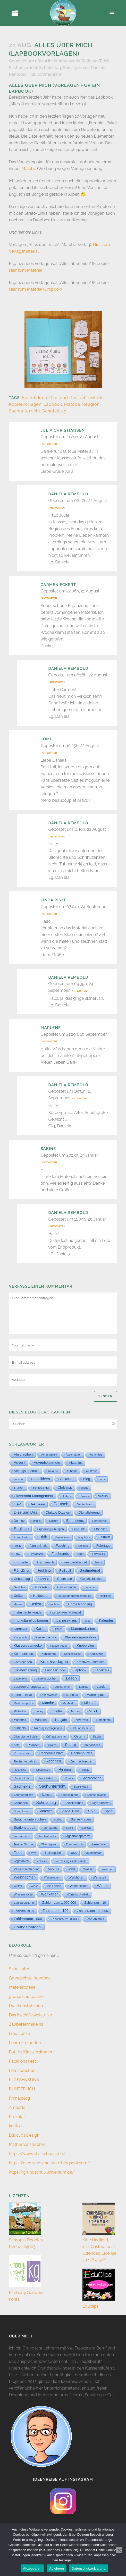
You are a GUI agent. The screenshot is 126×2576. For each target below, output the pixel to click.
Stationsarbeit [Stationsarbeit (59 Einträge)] (24, 1827)
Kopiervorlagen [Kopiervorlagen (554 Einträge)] (54, 1661)
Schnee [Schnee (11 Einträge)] (47, 1795)
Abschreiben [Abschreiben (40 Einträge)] (23, 1454)
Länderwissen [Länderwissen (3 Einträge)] (48, 1694)
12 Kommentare (46, 74)
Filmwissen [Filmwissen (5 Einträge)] (36, 1553)
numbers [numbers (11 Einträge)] (20, 1728)
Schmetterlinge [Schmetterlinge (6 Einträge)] (23, 1794)
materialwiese (22, 1987)
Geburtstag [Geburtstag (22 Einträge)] (22, 1579)
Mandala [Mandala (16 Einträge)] (72, 1695)
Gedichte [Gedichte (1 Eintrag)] (43, 1579)
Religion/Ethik (96, 61)
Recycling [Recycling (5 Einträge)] (20, 1769)
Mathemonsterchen (27, 2144)
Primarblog (19, 2098)
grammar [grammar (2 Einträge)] (90, 1587)
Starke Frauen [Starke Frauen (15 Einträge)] (81, 1819)
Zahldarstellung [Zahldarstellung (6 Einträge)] (24, 1902)
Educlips (90, 2306)
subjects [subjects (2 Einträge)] (86, 1827)
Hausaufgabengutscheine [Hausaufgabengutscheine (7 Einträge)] (74, 1595)
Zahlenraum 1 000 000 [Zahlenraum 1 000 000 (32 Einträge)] (59, 1902)
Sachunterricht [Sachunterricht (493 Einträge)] (52, 1786)
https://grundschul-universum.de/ (42, 2172)
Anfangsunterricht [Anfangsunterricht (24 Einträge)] (26, 1471)
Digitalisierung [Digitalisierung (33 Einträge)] (89, 1512)
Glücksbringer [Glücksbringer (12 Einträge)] (66, 1587)
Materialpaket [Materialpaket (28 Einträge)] (96, 1695)
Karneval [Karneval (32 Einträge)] (20, 1629)
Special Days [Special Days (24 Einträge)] (70, 1811)
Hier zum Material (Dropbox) (35, 289)
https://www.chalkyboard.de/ (37, 2153)
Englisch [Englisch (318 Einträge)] (21, 1528)
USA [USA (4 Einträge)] (74, 1852)
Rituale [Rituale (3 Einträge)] (85, 1769)
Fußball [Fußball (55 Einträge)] (65, 1570)
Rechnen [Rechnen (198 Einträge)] (53, 1761)
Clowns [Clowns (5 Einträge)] (84, 1496)
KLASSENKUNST (25, 2079)
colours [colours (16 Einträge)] (102, 1496)
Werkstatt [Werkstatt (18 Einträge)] (99, 1877)
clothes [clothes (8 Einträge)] (66, 1496)
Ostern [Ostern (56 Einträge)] (79, 1736)
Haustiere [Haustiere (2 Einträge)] (106, 1595)
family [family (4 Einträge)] (17, 1545)
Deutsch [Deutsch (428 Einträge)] (60, 1504)
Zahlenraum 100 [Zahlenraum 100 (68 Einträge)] (55, 1911)
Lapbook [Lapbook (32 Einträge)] (79, 1670)
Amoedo (17, 2107)
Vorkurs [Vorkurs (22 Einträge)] (53, 1869)
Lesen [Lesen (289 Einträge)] (71, 1678)
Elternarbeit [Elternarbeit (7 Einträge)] (99, 1520)
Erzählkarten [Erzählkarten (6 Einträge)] (22, 1537)
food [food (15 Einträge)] (81, 1554)
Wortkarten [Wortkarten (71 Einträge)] (49, 1894)
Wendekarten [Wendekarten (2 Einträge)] (52, 1877)
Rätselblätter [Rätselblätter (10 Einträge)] (22, 1778)
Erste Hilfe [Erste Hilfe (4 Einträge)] (79, 1529)
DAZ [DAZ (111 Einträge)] (17, 1504)
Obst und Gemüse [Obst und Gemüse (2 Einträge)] (81, 1728)
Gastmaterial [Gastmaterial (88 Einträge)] (89, 1570)
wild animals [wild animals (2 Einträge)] (54, 1886)
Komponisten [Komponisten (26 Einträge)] (23, 1654)
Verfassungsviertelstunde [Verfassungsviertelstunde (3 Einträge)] (71, 1861)
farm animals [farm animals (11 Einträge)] (38, 1546)
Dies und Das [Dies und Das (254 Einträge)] (25, 1512)
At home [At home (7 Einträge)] (72, 1471)
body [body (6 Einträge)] (102, 1479)
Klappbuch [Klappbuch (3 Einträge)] (20, 1637)
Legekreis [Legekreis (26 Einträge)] (102, 1670)
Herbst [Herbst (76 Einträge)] (35, 1604)
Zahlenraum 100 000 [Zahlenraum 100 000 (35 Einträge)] (92, 1911)
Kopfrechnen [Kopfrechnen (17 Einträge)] (23, 1662)
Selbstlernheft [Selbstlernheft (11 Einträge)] (73, 1803)
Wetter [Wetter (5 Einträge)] (18, 1886)
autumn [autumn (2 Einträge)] (18, 1479)
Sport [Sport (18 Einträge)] (109, 1811)
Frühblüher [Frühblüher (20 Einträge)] (21, 1570)
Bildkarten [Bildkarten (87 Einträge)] (66, 1479)
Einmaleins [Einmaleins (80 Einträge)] (75, 1520)
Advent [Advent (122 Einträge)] (20, 1462)
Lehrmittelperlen (25, 2042)
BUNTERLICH (22, 2089)
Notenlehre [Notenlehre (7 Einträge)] (103, 1719)
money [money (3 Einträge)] (39, 1711)
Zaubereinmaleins (26, 2024)
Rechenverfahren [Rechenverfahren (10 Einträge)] (25, 1761)
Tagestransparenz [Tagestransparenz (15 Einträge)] (77, 1836)
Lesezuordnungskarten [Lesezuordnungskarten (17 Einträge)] (30, 1686)
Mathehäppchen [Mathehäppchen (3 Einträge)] (24, 1703)
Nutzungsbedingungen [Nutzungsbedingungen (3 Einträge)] (48, 1728)
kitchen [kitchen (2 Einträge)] (58, 1629)
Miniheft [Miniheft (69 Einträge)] (90, 1703)
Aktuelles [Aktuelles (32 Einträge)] (76, 1463)
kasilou (15, 2126)
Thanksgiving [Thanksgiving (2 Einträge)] (49, 1844)
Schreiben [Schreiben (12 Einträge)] (21, 1803)
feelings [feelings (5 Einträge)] (83, 1545)
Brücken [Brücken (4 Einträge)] (19, 1487)
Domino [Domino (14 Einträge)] (19, 1521)
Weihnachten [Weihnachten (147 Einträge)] (25, 1877)
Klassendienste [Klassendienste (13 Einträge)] (45, 1637)
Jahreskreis (69, 61)
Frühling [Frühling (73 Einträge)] (44, 1570)
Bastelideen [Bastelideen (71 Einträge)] (40, 1479)
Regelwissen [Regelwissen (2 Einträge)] (42, 1769)
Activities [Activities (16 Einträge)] (96, 1454)
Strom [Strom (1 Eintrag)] (69, 1827)
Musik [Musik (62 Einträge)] (93, 1711)
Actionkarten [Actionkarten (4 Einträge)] (73, 1454)
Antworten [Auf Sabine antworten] (49, 1162)
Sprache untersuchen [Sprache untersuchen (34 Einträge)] (30, 1819)
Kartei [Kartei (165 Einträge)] (40, 1629)
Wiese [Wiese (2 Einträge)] (34, 1886)
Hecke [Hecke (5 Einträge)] (18, 1604)
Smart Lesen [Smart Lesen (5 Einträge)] (22, 1811)
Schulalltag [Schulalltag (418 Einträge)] (46, 1802)
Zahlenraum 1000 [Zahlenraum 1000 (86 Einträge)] (28, 1919)
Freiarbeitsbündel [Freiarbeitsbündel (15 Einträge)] (74, 1562)
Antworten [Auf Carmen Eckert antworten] (49, 598)
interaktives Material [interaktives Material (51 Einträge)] (65, 1612)
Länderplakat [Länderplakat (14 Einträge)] (23, 1695)
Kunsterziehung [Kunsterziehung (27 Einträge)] (25, 1670)
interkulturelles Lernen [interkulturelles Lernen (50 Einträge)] (31, 1620)
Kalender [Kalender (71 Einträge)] (106, 1620)
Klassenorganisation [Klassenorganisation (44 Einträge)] (80, 1637)
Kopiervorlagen (25, 404)
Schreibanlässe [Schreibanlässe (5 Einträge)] (96, 1794)
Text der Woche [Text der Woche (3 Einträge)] (23, 1844)
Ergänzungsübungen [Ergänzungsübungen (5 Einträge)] (50, 1529)
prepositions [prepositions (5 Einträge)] (92, 1745)
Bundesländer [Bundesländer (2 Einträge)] (41, 1487)
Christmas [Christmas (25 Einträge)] (65, 1487)
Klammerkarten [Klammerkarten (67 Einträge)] (83, 1629)
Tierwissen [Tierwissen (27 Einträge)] (99, 1844)
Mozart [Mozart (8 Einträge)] (75, 1711)
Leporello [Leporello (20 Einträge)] (20, 1678)
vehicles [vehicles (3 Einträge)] (42, 1861)
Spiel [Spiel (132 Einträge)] (92, 1811)
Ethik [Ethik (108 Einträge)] (43, 1537)
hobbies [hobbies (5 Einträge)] (54, 1604)
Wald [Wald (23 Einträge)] (71, 1869)
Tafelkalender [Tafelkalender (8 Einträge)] (47, 1836)
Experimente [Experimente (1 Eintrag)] (62, 1537)
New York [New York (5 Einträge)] (81, 1719)
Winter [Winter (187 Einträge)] (102, 1886)
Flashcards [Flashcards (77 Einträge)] (60, 1554)
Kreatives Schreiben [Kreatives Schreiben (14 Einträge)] (91, 1662)
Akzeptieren (32, 2568)
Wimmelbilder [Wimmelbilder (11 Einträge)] (79, 1886)
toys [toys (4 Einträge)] (33, 1852)
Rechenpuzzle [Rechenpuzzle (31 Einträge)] (81, 1753)
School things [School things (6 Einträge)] (69, 1794)
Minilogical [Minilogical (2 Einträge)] (20, 1711)
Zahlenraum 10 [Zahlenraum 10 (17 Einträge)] (95, 1902)
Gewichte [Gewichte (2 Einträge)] (19, 1587)
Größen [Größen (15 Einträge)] (19, 1596)
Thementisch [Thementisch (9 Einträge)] (74, 1844)
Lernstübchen (22, 2070)
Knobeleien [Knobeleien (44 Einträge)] (85, 1645)
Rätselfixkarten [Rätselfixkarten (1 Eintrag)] (47, 1778)
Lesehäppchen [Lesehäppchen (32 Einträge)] (46, 1678)
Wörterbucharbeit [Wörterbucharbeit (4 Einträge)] (78, 1894)
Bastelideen (34, 397)
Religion (91, 404)
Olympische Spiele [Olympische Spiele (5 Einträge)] (26, 1736)
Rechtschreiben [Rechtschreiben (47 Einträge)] (82, 1761)
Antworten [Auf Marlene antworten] (49, 1041)
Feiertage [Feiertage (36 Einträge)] (103, 1546)
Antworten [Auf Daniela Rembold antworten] (57, 508)
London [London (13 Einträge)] (102, 1686)
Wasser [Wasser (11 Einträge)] (88, 1869)
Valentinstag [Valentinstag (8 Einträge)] (93, 1852)
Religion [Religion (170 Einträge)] (65, 1769)
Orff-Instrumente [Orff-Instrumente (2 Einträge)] (56, 1736)
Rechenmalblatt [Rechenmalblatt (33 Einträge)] (51, 1753)
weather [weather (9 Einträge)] (107, 1869)
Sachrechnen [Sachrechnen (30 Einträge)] (91, 1778)
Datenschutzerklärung (88, 2568)
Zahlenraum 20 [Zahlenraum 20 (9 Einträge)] (24, 1910)
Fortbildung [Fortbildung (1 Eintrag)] (98, 1554)
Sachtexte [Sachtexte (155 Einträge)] (22, 1786)
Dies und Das (63, 397)
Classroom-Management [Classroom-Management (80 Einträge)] (33, 1496)
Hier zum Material (26, 270)
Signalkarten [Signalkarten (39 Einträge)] (101, 1803)
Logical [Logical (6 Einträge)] (83, 1686)
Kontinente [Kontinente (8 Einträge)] (48, 1653)
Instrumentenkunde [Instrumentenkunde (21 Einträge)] (27, 1612)
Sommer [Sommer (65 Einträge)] (45, 1811)
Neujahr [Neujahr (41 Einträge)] (61, 1720)
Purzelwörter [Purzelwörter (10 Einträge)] (22, 1753)
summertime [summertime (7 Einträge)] (22, 1836)
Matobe (28, 168)
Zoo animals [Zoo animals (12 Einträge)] (95, 1919)
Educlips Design (24, 2135)
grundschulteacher (27, 1996)
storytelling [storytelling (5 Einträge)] (50, 1827)
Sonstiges (72, 67)
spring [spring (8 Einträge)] (58, 1819)
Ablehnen (56, 2568)
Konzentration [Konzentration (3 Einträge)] (72, 1653)
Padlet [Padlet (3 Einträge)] (97, 1736)
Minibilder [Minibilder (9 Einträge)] (69, 1703)
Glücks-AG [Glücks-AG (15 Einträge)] (41, 1587)
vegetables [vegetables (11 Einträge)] (21, 1861)
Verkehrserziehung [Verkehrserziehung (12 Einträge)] (27, 1869)
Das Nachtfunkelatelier (30, 2015)
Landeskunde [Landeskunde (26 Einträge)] (55, 1670)
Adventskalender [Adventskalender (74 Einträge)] (47, 1462)
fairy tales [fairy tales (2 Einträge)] (84, 1537)
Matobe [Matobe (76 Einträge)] (48, 1703)
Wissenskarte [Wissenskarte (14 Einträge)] (23, 1894)
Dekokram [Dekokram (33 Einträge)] (37, 1504)
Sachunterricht (23, 67)
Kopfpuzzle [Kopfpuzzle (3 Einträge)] (97, 1653)
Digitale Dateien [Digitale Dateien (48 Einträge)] (58, 1512)
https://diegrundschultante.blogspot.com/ (49, 2162)
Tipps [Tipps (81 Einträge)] (18, 1853)
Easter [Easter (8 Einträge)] (53, 1520)
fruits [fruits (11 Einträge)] (98, 1562)
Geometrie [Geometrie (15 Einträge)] (64, 1579)
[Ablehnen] (119, 2550)
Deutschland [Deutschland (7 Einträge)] (85, 1504)
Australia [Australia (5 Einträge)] (91, 1471)
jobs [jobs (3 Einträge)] (87, 1620)
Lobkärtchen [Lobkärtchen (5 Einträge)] (63, 1686)
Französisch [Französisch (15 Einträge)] (45, 1562)
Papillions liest (22, 2061)
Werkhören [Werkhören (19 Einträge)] (76, 1877)
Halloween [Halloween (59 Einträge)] (41, 1596)
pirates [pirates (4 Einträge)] (52, 1745)
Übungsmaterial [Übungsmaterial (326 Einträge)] (28, 1927)
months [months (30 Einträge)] (57, 1711)
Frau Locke (19, 2033)
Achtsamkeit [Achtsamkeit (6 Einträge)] (49, 1454)
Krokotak (17, 2116)
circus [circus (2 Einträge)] (84, 1487)
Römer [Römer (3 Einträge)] (69, 1778)
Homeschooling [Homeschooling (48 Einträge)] (80, 1604)
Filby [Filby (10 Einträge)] (17, 1554)
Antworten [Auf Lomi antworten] (49, 753)
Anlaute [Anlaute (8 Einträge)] (53, 1471)
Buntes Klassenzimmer (31, 2052)
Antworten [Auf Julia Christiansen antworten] (49, 444)
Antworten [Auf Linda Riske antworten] (49, 914)
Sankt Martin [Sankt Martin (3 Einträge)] (81, 1786)
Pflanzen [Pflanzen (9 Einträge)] (34, 1745)
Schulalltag (50, 67)
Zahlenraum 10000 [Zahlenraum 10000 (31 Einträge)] (65, 1919)
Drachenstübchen (26, 2005)
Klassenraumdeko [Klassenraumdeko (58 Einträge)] (28, 1645)
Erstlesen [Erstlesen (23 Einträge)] (100, 1529)
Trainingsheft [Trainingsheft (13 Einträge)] (53, 1853)
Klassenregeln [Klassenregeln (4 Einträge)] (59, 1645)
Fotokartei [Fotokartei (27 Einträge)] (21, 1562)
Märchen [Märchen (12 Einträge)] (41, 1720)
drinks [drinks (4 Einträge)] (36, 1520)
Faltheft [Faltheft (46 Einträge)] (104, 1537)
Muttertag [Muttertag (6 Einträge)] (20, 1719)
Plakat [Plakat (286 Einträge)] (70, 1744)
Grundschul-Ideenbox (30, 1978)
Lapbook (53, 404)
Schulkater (19, 1968)
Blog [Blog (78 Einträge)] (86, 1479)
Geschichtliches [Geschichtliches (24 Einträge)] (91, 1579)
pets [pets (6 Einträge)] (16, 1745)
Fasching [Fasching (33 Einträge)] (62, 1546)
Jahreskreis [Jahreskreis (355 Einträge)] (66, 1620)
